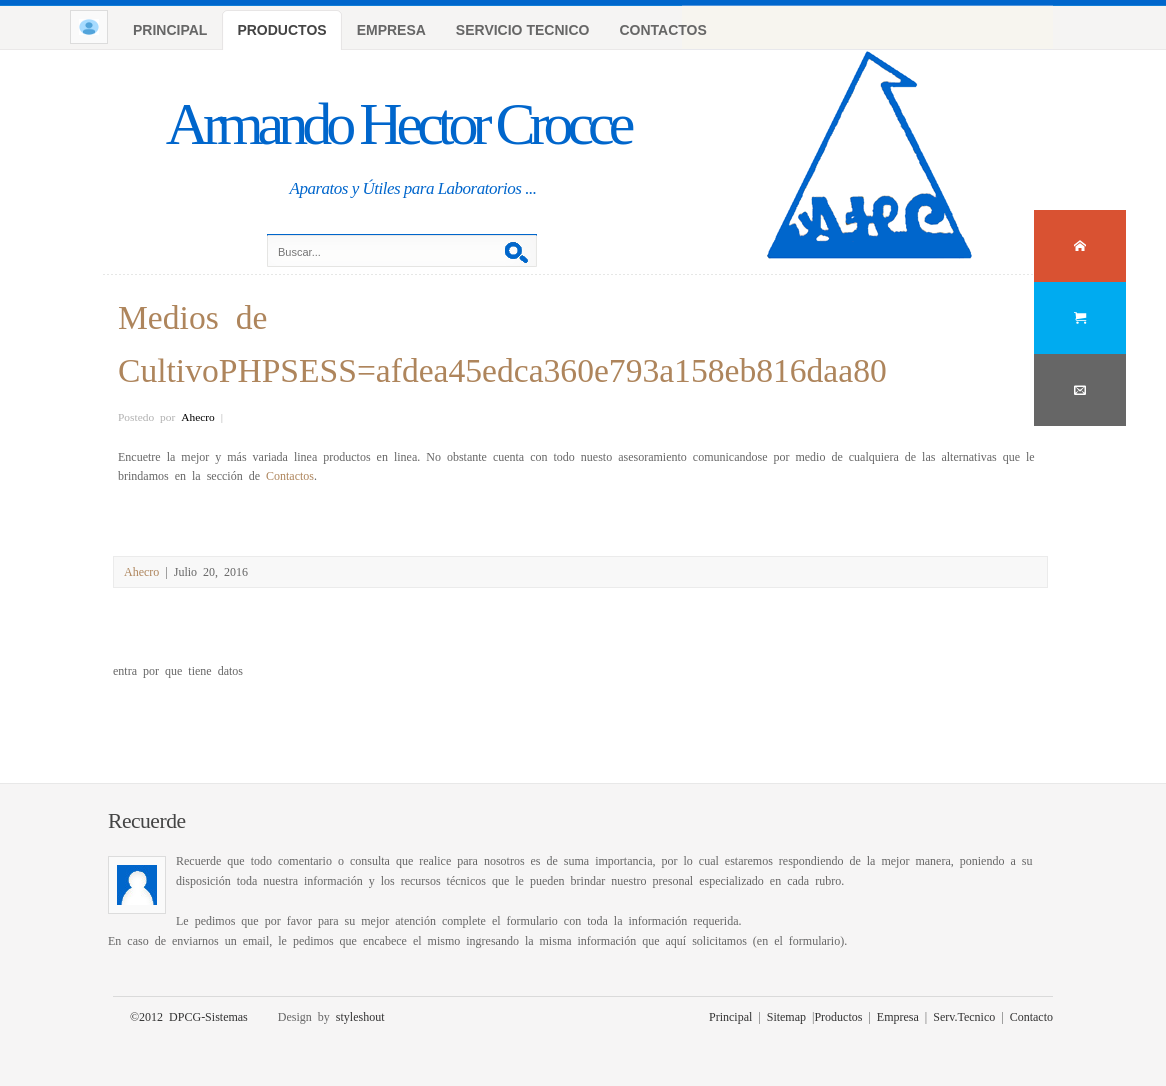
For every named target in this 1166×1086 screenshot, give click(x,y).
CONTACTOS (662, 30)
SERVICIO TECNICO (523, 30)
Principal (730, 1016)
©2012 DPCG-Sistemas (189, 1016)
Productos (838, 1016)
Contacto (1031, 1016)
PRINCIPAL (170, 30)
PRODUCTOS (281, 30)
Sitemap (786, 1016)
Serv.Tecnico (964, 1016)
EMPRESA (391, 30)
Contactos (290, 475)
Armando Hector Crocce (398, 124)
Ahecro (198, 416)
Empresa (898, 1016)
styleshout (360, 1016)
